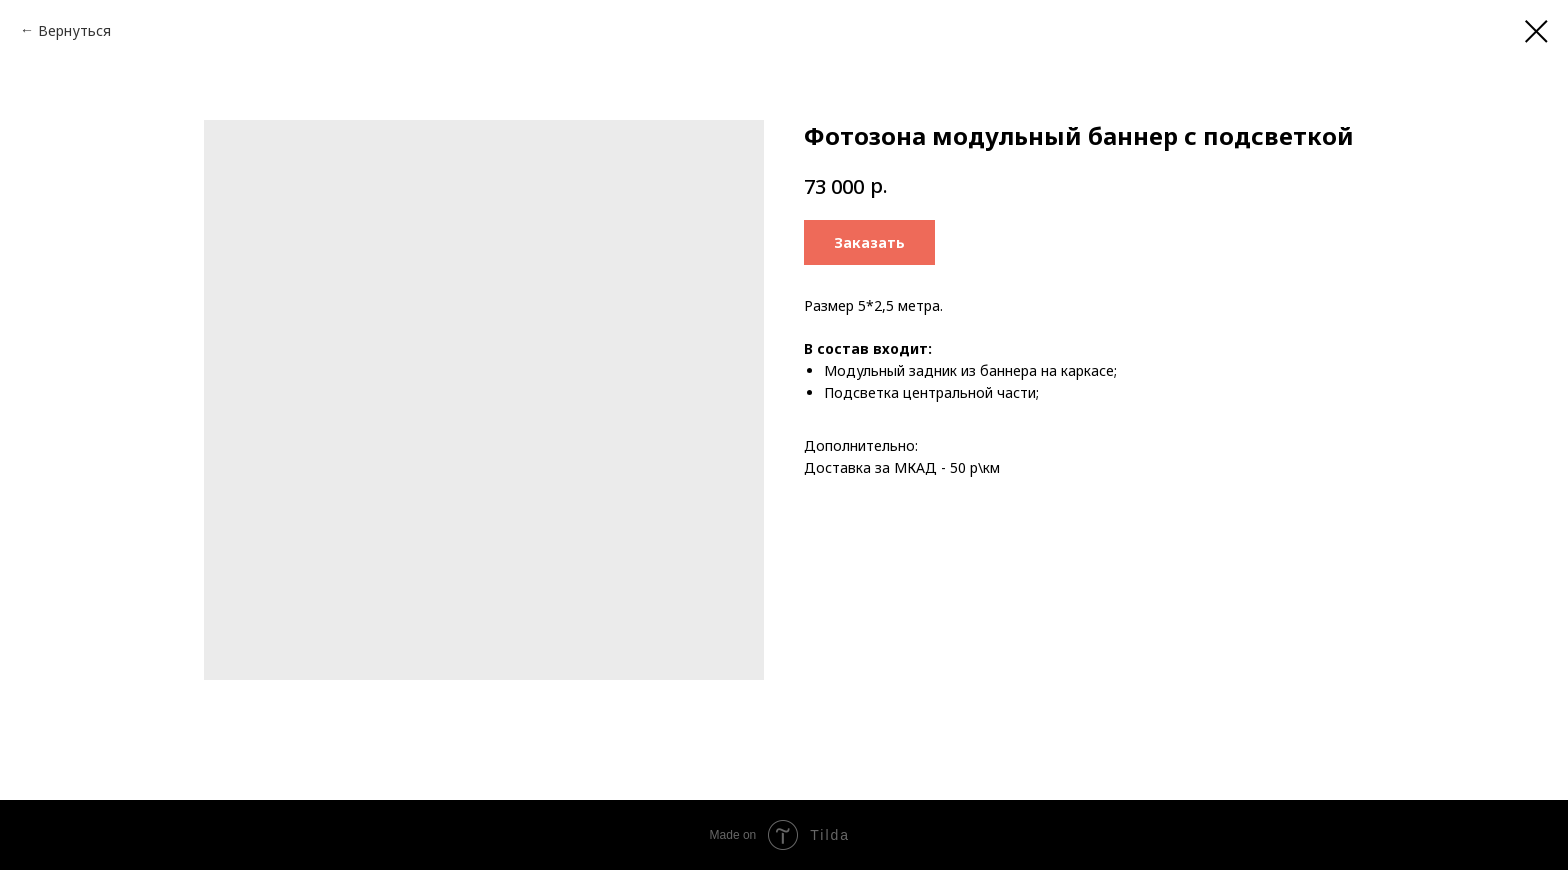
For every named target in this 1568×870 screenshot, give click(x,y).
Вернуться (74, 30)
